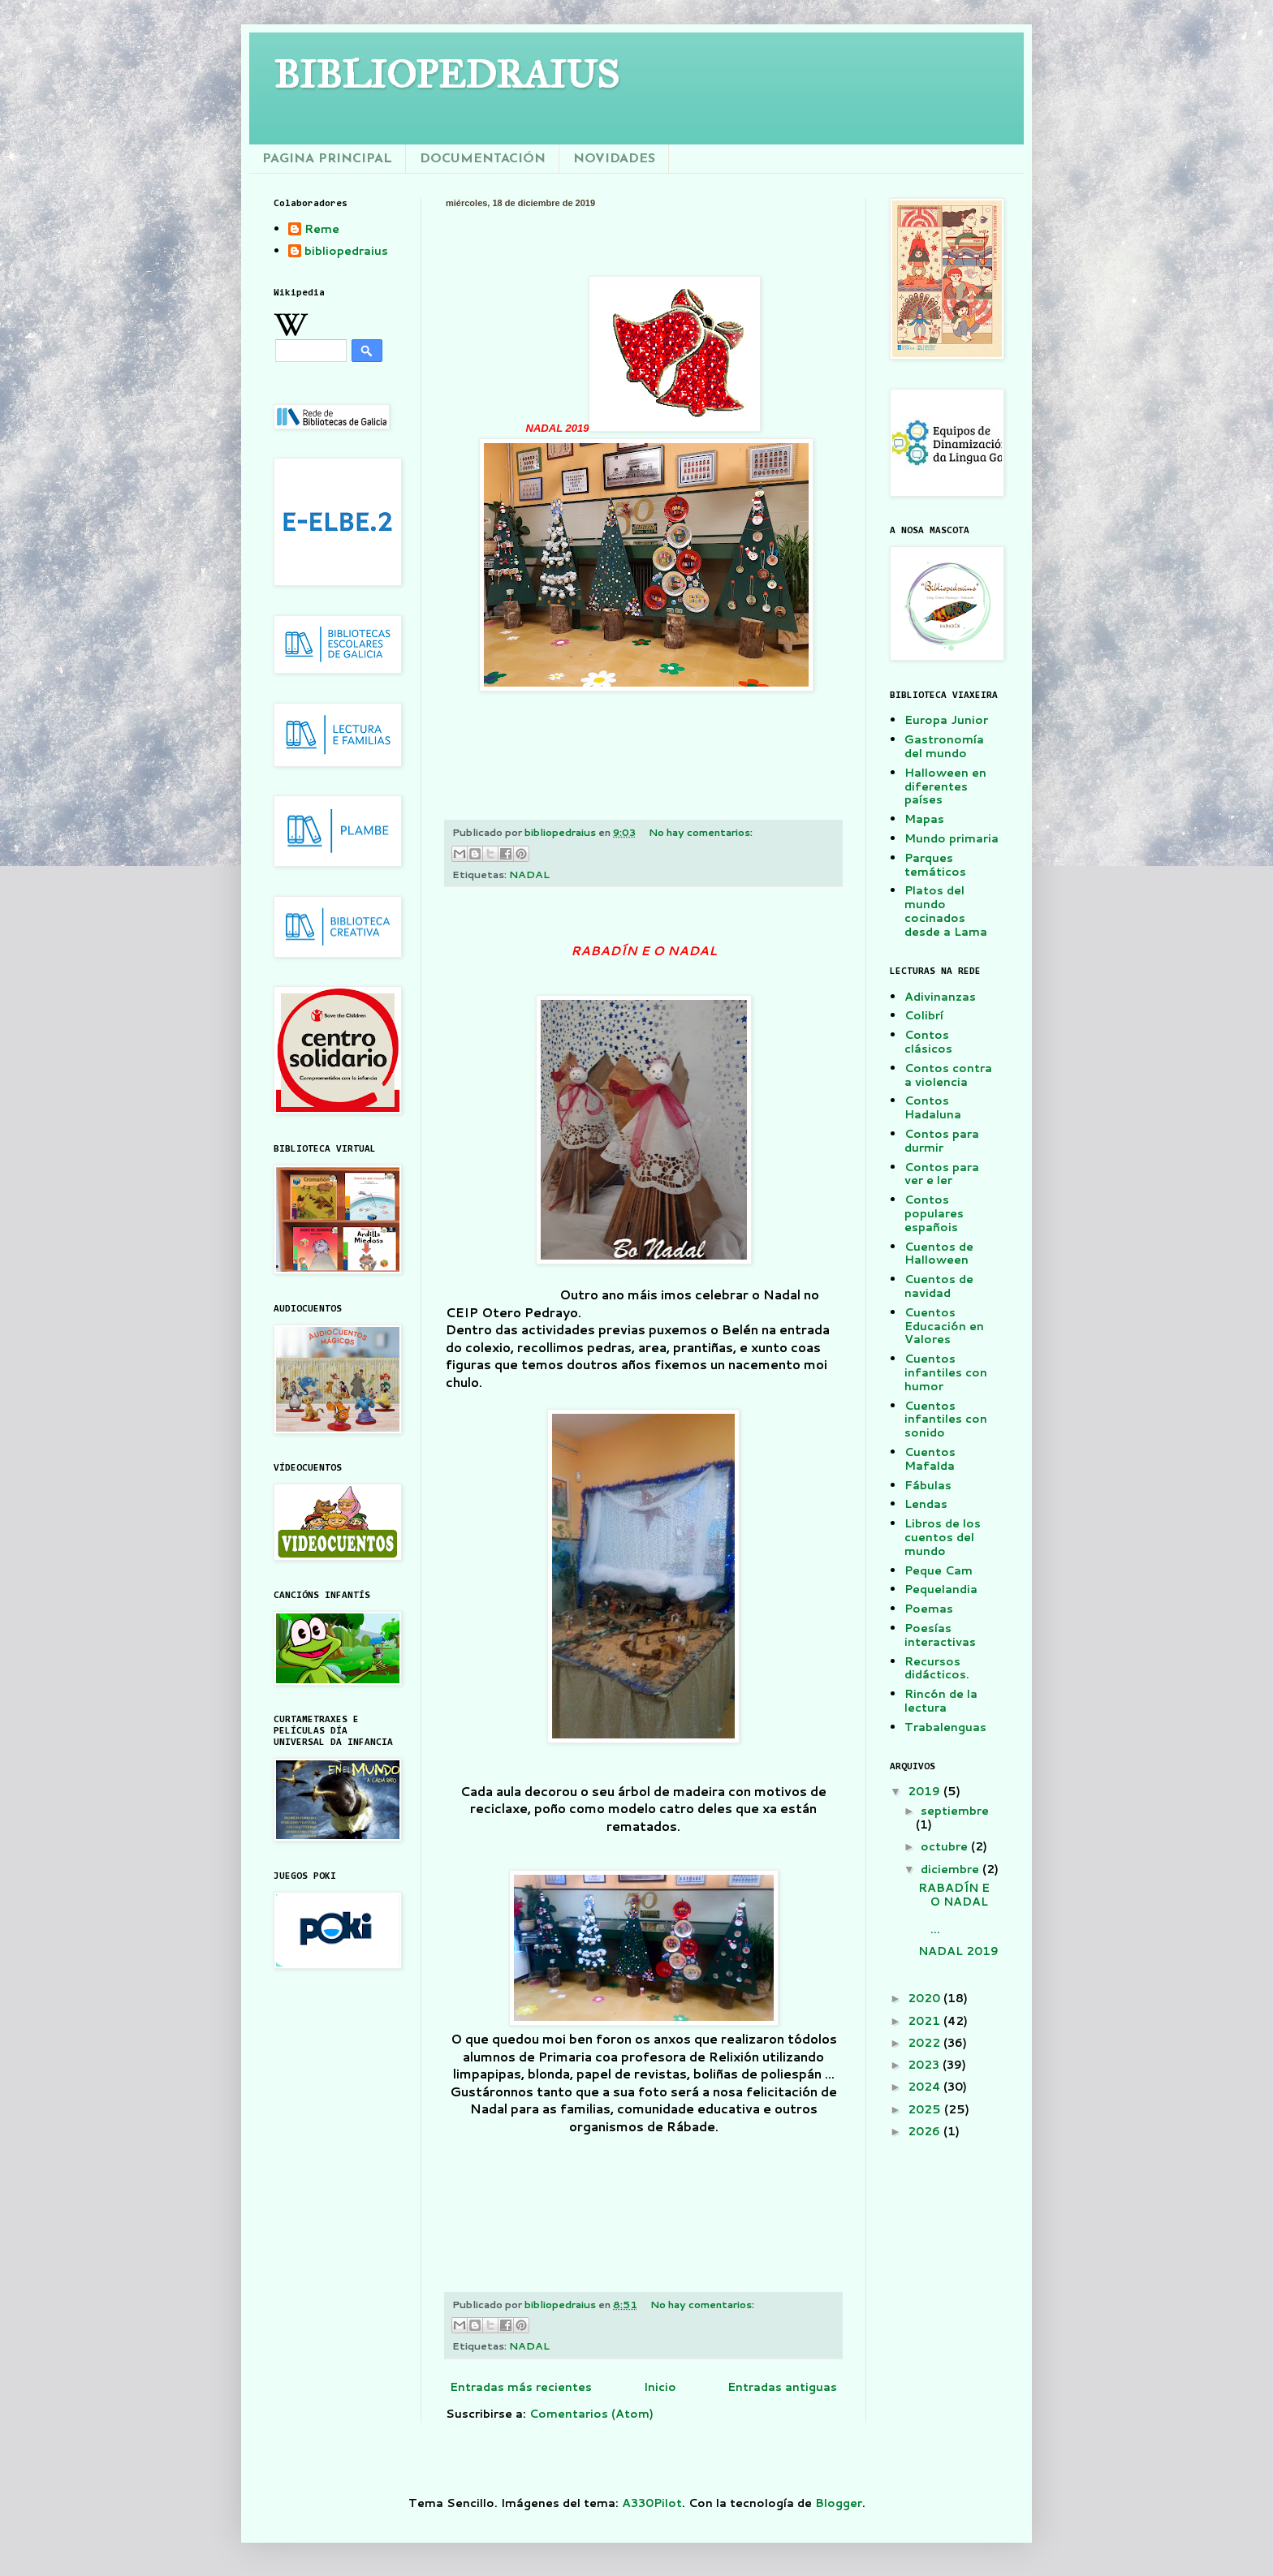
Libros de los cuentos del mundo (942, 1537)
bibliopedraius (346, 251)
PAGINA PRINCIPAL (327, 159)
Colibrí (923, 1015)
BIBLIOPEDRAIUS (446, 74)
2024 (925, 2086)
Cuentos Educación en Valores (944, 1326)
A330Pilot (652, 2503)
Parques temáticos (935, 865)
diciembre (951, 1869)
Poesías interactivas (940, 1635)
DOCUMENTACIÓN (483, 159)
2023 (925, 2065)
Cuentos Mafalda (930, 1459)
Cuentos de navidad (938, 1286)
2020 (925, 1998)
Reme (321, 229)
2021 (925, 2021)
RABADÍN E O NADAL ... (958, 1908)
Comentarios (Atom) (591, 2414)
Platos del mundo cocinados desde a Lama (945, 910)
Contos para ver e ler (941, 1174)
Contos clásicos (928, 1042)
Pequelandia (940, 1589)
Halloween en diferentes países (945, 786)
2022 (925, 2043)
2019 (925, 1791)
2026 (925, 2131)
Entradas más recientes (521, 2387)
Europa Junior (946, 720)
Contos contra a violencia (948, 1075)
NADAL (529, 874)
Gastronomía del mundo (944, 746)
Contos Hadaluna (932, 1107)
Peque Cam (938, 1570)
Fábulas (928, 1485)
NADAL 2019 (958, 1958)
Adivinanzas (940, 997)
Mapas (924, 819)
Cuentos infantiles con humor (945, 1372)
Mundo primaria (951, 838)
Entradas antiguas (782, 2387)
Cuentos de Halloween (938, 1253)
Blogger (838, 2503)
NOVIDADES (614, 159)
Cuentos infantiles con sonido (945, 1419)
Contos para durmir (941, 1141)
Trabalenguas (945, 1727)
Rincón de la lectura (940, 1701)
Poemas (928, 1608)
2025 (926, 2109)
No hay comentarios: (701, 832)
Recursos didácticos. (936, 1668)
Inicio (660, 2387)
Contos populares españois (934, 1213)
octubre (946, 1846)
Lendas (925, 1504)
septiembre (955, 1811)
